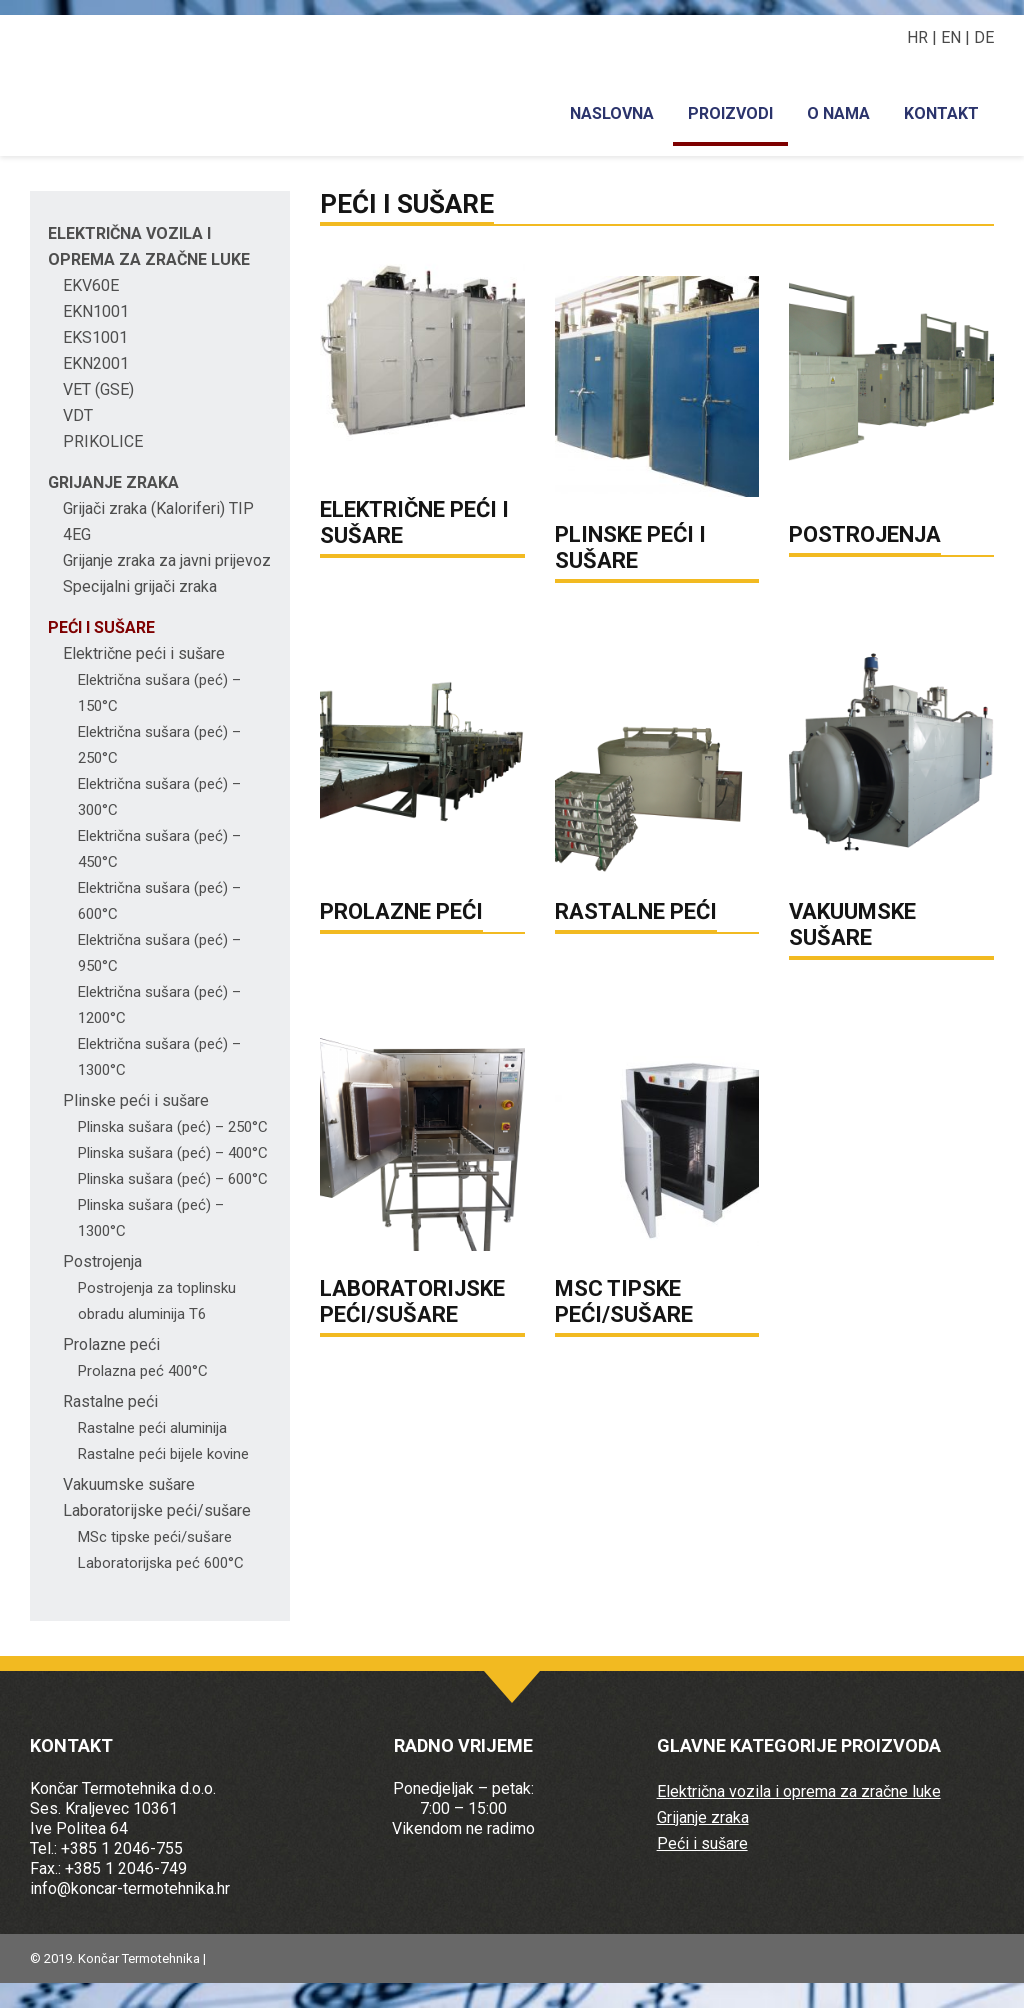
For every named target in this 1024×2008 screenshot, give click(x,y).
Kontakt (941, 113)
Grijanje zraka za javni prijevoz (167, 560)
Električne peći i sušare (144, 653)
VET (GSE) (98, 389)
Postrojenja (102, 1261)
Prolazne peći (111, 1344)
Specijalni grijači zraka (140, 586)
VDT (78, 415)
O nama (838, 113)
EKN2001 (96, 363)
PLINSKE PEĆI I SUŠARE (630, 547)
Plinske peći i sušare (136, 1100)
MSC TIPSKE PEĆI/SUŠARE (624, 1301)
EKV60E (91, 285)
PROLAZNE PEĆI (401, 911)
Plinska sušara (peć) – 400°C (173, 1153)
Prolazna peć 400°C (143, 1371)
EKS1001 (95, 337)
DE (984, 37)
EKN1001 (96, 311)
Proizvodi (730, 113)
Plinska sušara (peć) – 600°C (173, 1179)
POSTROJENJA (865, 534)
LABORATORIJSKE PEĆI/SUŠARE (412, 1301)
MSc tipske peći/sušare (155, 1537)
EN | (957, 37)
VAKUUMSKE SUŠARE (852, 924)
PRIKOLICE (103, 441)
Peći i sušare (101, 627)
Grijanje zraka (113, 482)
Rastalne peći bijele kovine (163, 1454)
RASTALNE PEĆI (636, 911)
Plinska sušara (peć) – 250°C (173, 1127)
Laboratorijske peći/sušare (157, 1510)
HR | (924, 37)
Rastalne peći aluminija (152, 1428)
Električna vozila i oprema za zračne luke (799, 1791)
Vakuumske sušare (129, 1484)
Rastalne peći (110, 1401)
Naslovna (612, 113)
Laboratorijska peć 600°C (161, 1563)
